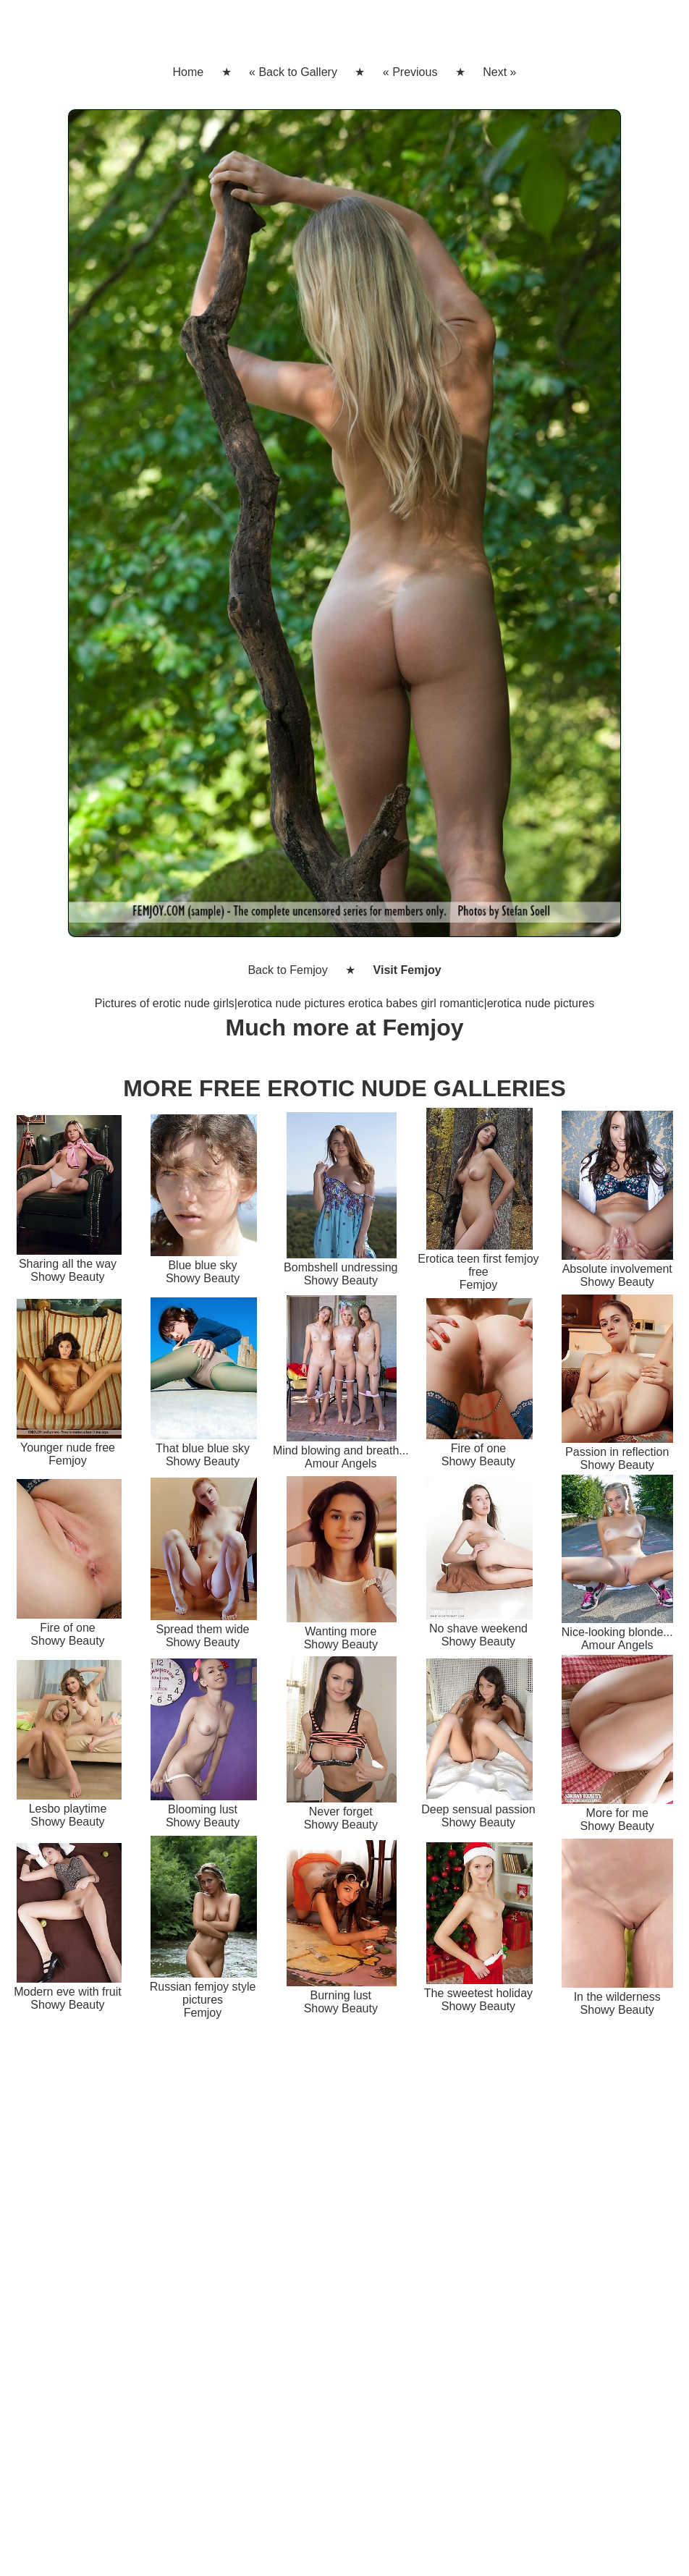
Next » (499, 72)
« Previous (410, 72)
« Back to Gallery (293, 72)
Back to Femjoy (287, 970)
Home (187, 72)
